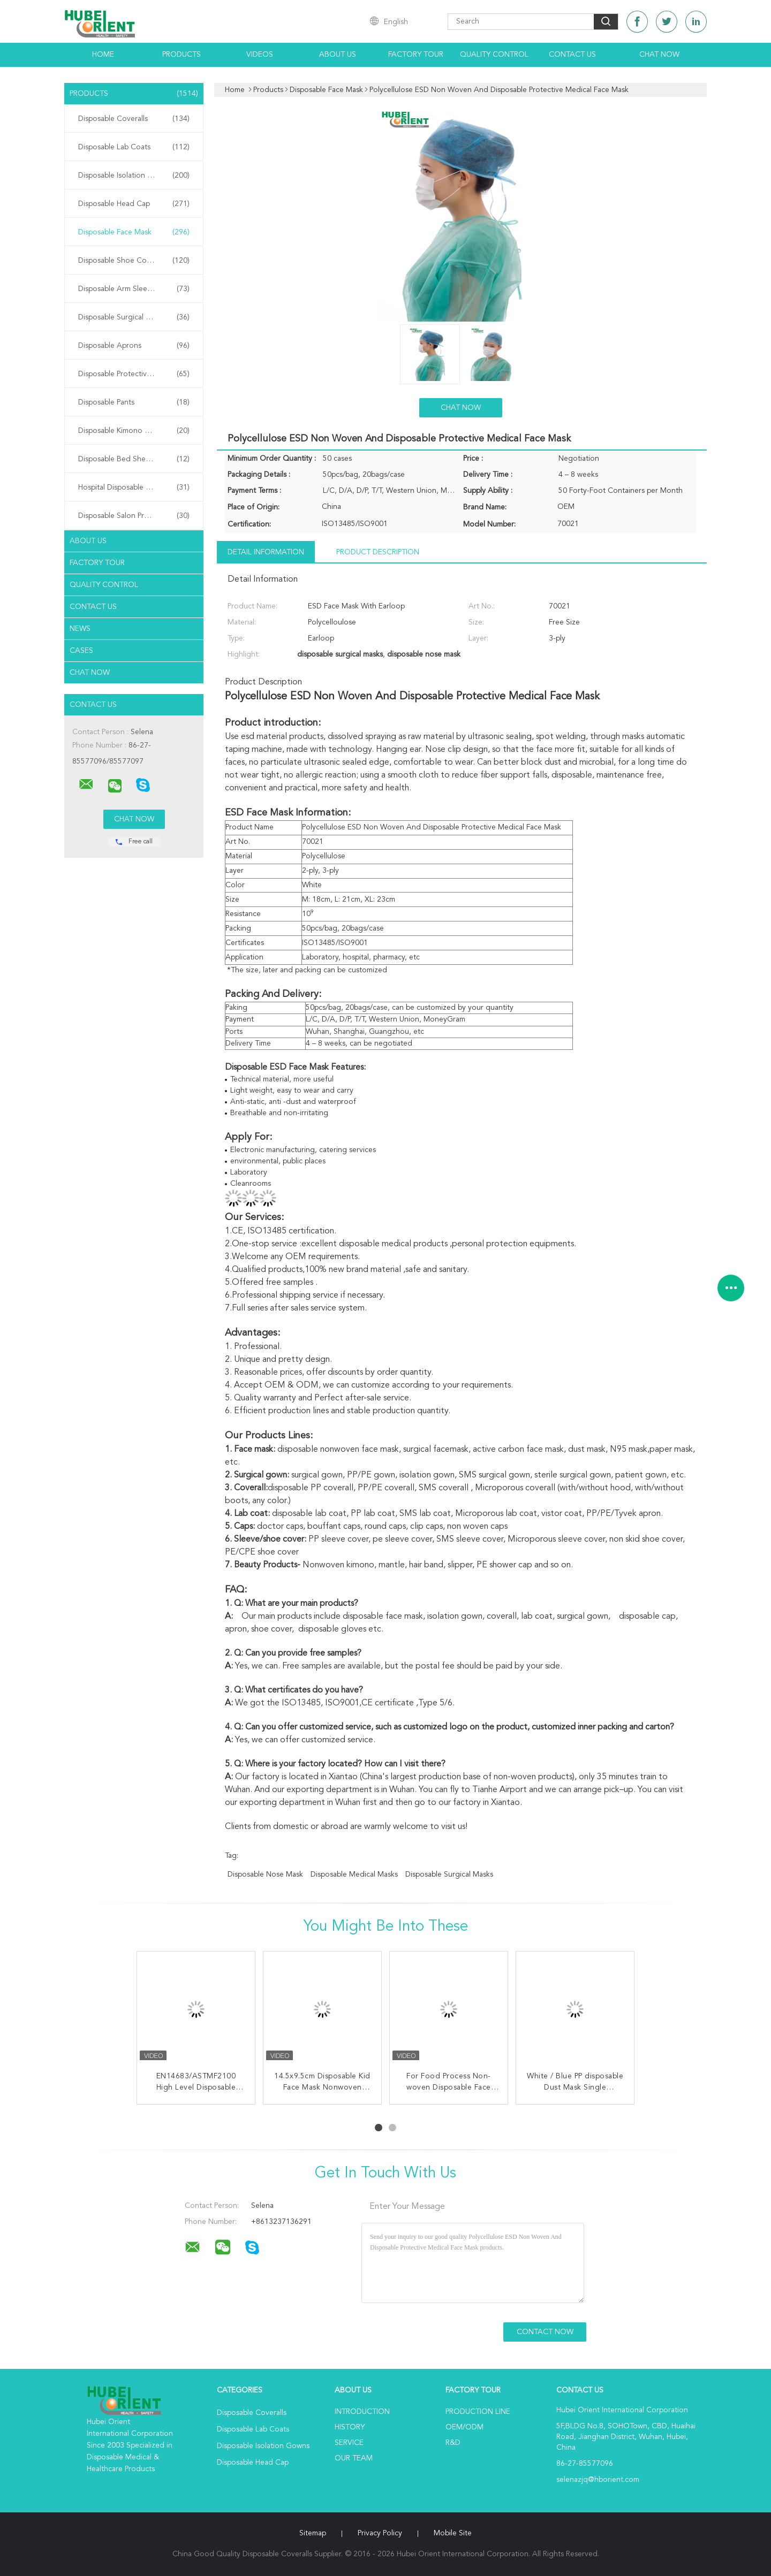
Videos (259, 54)
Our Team (354, 2458)
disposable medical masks (354, 1874)
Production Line (477, 2411)
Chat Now (659, 54)
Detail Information (266, 552)
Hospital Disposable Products (134, 487)
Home (103, 54)
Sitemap (312, 2533)
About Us (337, 54)
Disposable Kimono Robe (134, 430)
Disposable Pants (134, 402)
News (80, 628)
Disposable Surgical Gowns (134, 317)
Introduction (362, 2411)
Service (349, 2443)
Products (181, 54)
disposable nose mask (265, 1874)
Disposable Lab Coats (134, 147)
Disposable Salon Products (134, 515)
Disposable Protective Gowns (134, 374)
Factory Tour (415, 54)
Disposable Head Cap (134, 204)
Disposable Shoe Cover (134, 260)
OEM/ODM (464, 2427)
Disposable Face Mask (134, 232)
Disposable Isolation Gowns (134, 175)
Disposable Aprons (134, 345)
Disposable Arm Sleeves (134, 289)
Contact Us (572, 54)
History (350, 2427)
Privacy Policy (380, 2533)
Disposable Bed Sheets (134, 459)
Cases (81, 650)
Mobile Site (453, 2533)
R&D (452, 2443)
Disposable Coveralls (134, 118)
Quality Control (494, 54)
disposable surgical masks (449, 1874)
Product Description (377, 552)
